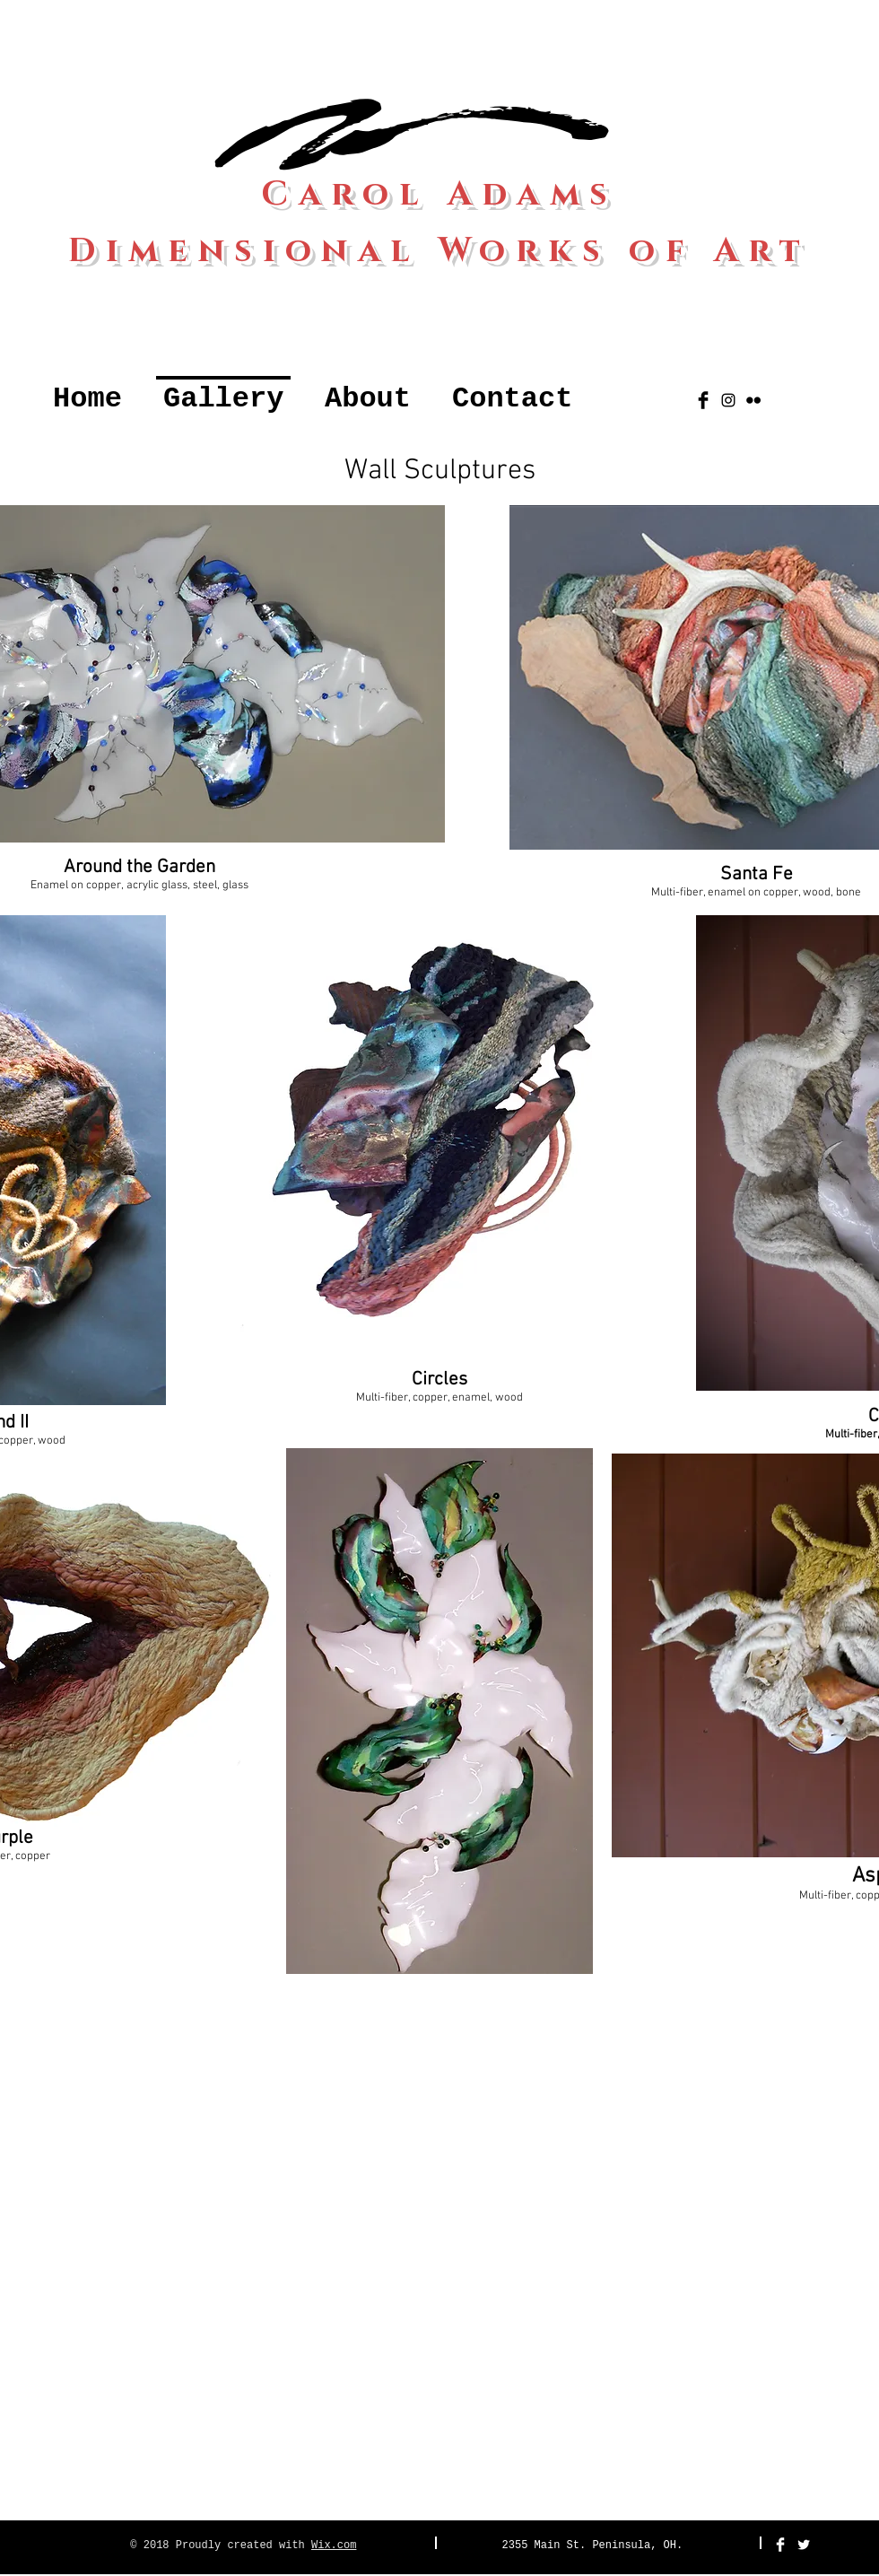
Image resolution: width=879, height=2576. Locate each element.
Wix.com (333, 2545)
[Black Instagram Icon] (728, 400)
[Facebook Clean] (780, 2544)
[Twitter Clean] (803, 2544)
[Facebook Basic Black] (703, 400)
